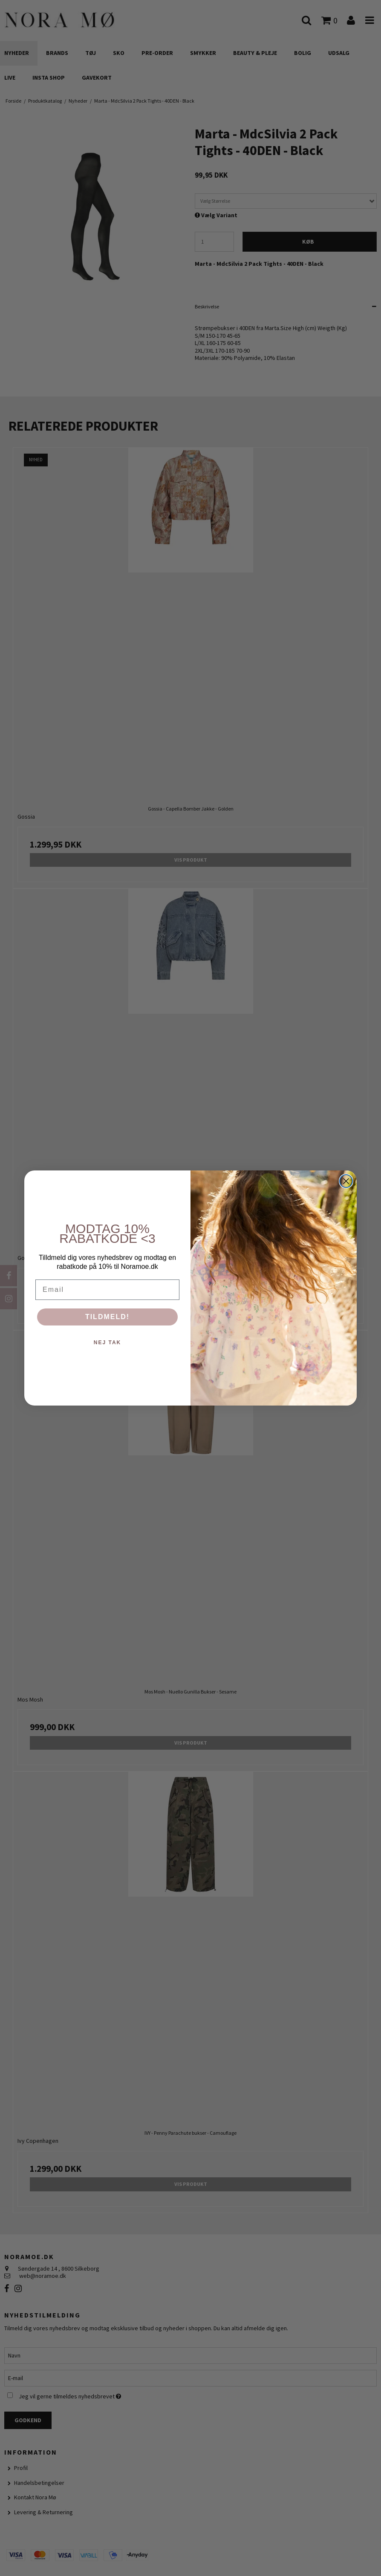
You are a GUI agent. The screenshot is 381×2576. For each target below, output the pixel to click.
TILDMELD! (107, 1316)
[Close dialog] (346, 1181)
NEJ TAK (107, 1343)
